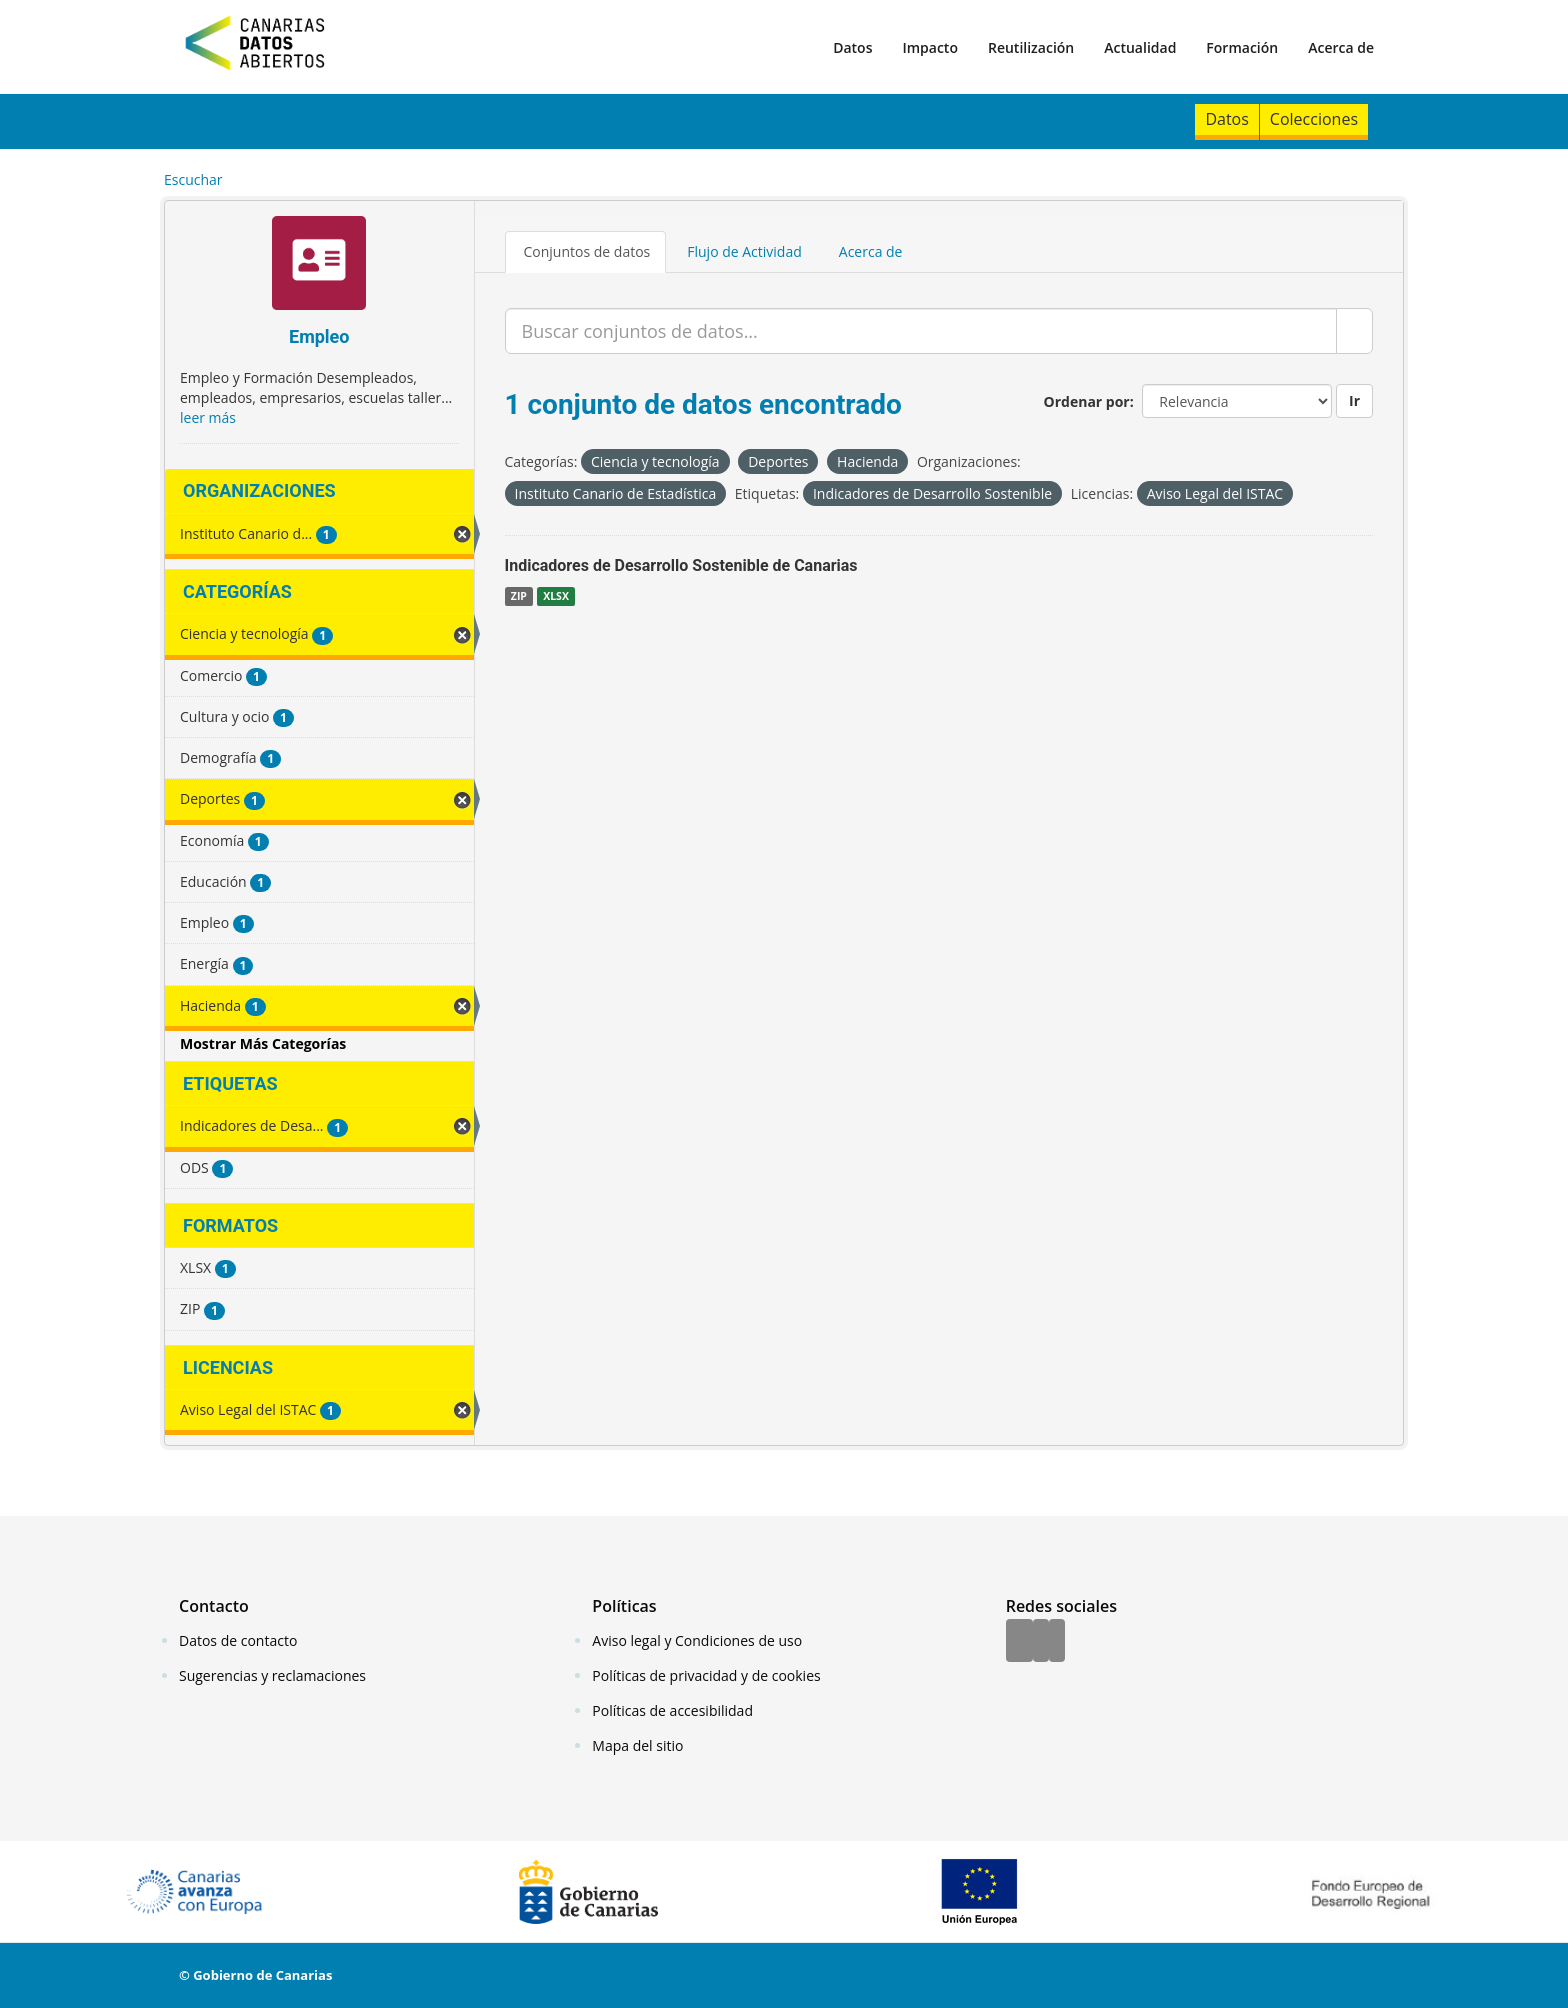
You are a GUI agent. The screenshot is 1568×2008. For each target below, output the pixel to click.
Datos (852, 47)
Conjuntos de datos (587, 251)
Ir (1354, 400)
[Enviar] (1354, 331)
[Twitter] (1041, 1642)
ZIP (519, 596)
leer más (208, 417)
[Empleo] (319, 265)
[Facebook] (1019, 1642)
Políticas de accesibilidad (672, 1710)
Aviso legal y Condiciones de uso (697, 1640)
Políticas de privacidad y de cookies (706, 1675)
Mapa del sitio (637, 1745)
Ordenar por (1087, 401)
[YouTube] (1057, 1642)
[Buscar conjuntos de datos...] (921, 331)
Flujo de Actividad (744, 251)
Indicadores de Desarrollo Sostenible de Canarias (681, 565)
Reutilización (1031, 47)
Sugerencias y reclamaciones (272, 1675)
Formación (1242, 47)
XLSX (556, 596)
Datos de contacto (238, 1640)
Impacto (930, 47)
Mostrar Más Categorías (263, 1043)
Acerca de (1341, 47)
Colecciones (1314, 119)
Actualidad (1140, 47)
